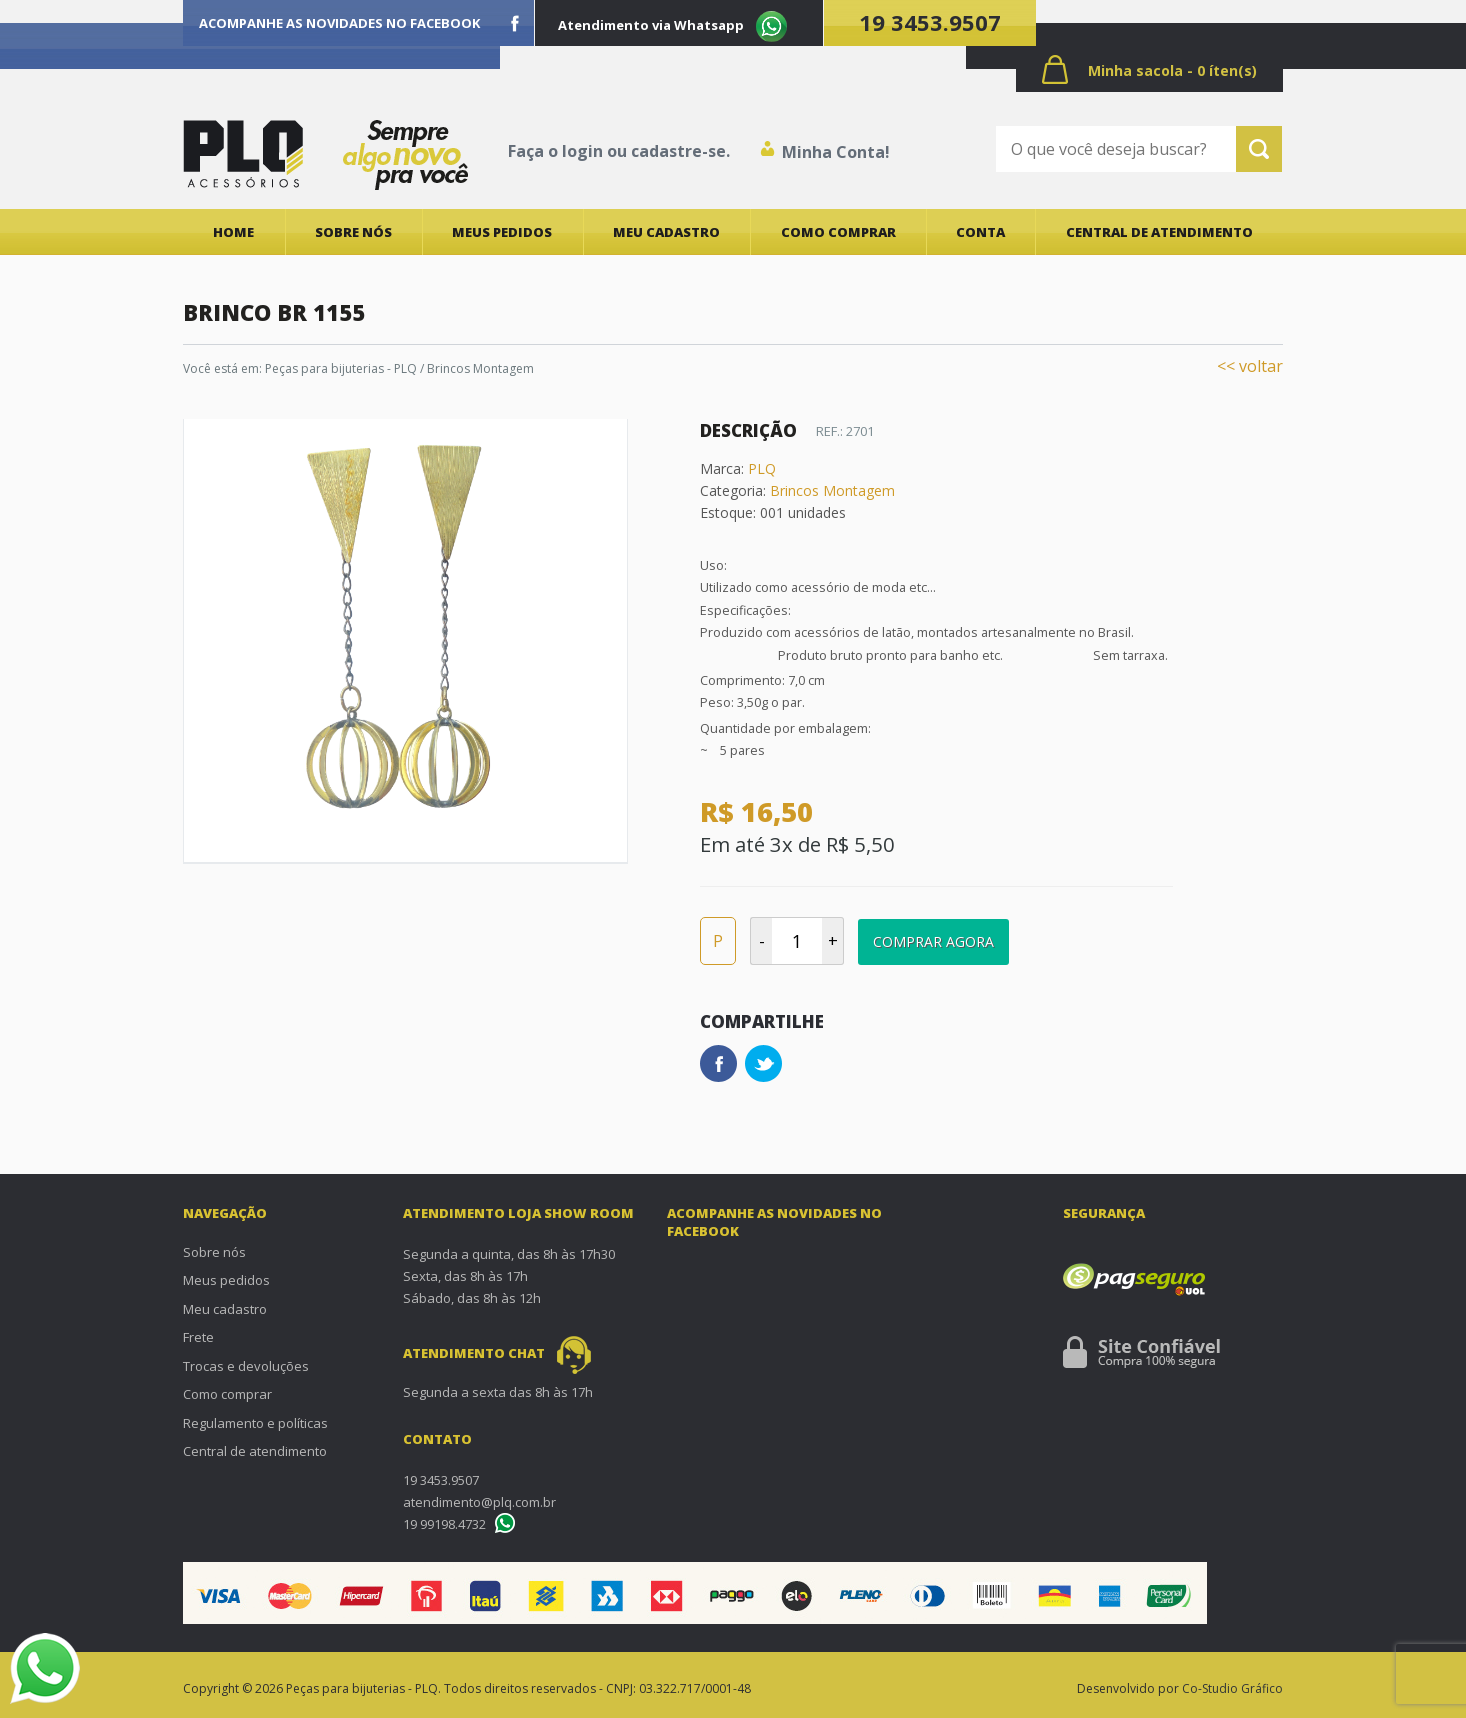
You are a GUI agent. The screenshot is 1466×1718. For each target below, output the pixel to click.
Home (233, 232)
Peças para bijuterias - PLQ (341, 368)
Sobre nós (353, 232)
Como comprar (838, 232)
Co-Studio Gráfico (1232, 1688)
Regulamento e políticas (255, 1423)
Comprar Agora (933, 941)
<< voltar (1250, 366)
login (582, 151)
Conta (980, 232)
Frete (198, 1337)
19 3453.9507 (930, 22)
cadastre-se (678, 151)
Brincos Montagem (480, 368)
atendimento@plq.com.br (479, 1502)
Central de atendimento (1159, 232)
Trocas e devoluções (246, 1366)
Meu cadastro (666, 232)
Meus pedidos (502, 232)
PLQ (762, 468)
